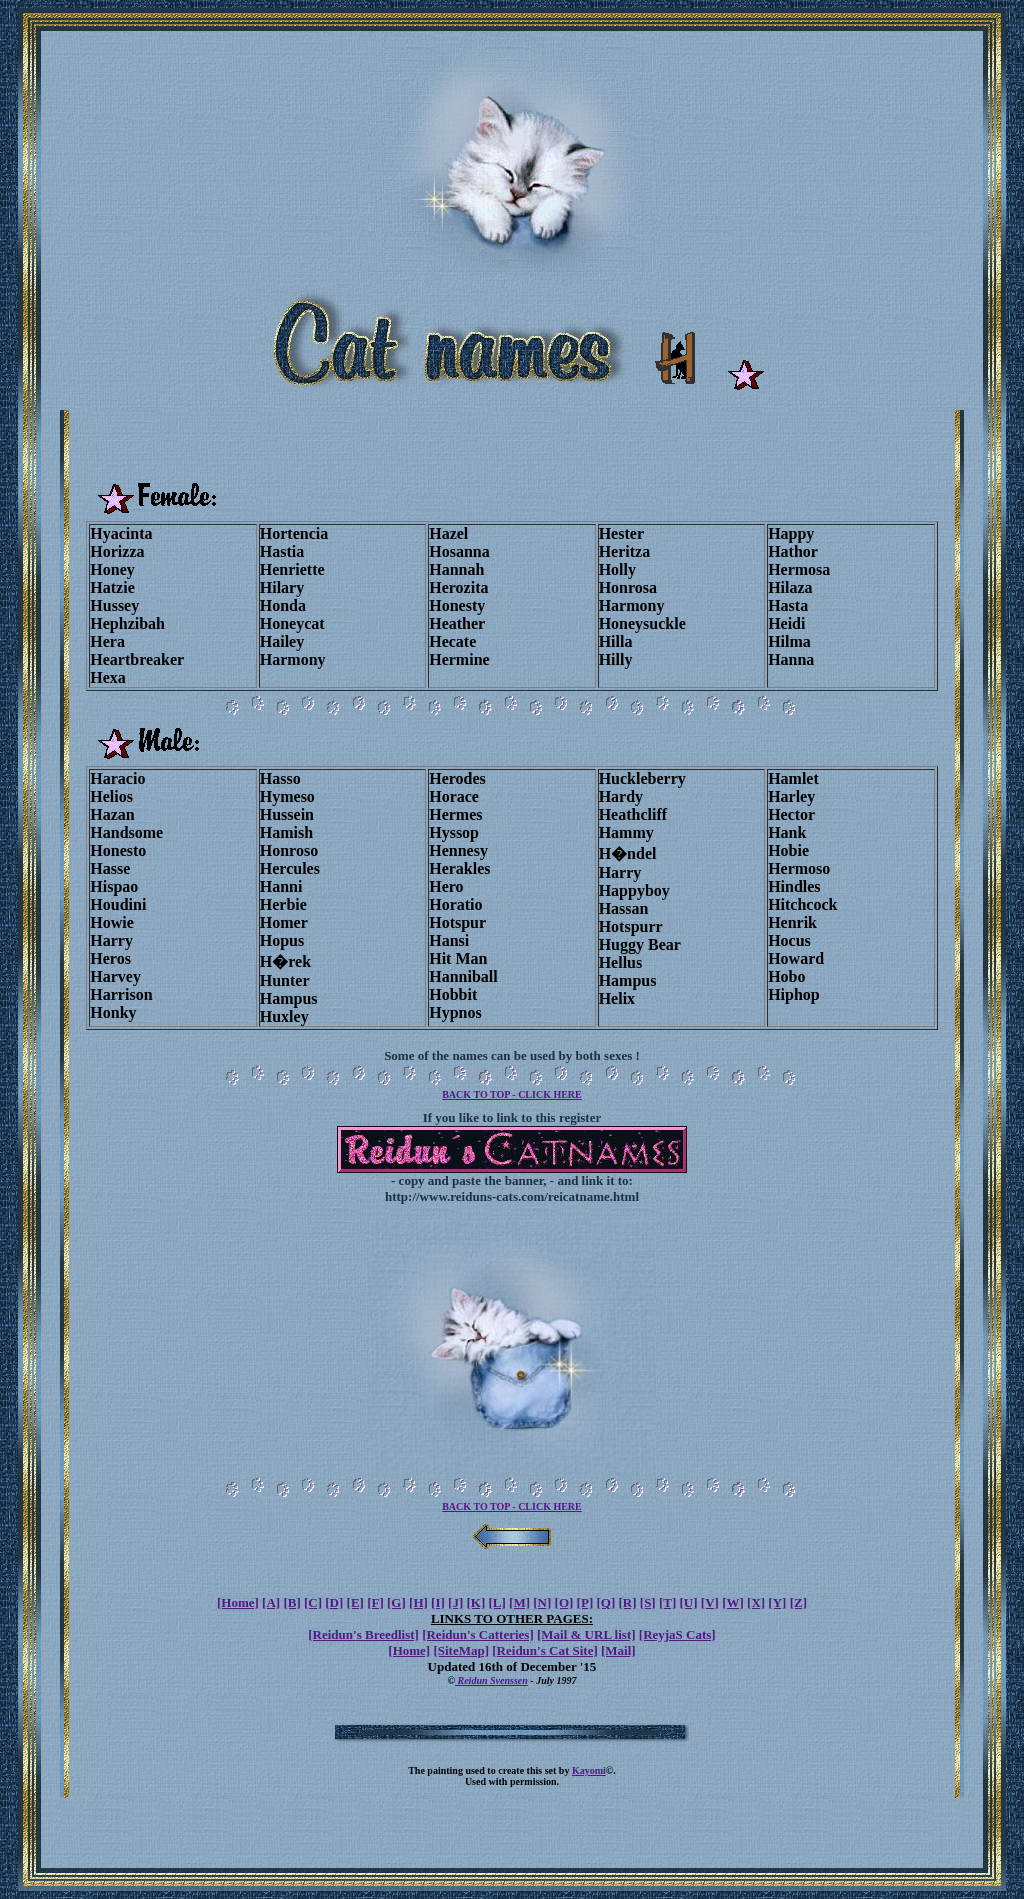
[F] (375, 1602)
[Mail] (618, 1650)
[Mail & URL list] (586, 1634)
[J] (455, 1602)
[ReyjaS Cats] (677, 1634)
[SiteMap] (461, 1650)
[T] (667, 1602)
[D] (334, 1602)
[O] (564, 1602)
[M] (519, 1602)
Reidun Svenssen (491, 1680)
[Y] (777, 1602)
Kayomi (589, 1770)
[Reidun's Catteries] (478, 1634)
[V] (710, 1602)
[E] (355, 1602)
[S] (648, 1602)
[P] (585, 1602)
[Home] (238, 1602)
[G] (396, 1602)
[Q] (605, 1602)
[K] (475, 1602)
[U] (689, 1602)
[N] (542, 1602)
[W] (733, 1602)
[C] (313, 1602)
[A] (271, 1602)
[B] (291, 1602)
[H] (418, 1602)
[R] (628, 1602)
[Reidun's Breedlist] (363, 1634)
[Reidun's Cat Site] (544, 1650)
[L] (497, 1602)
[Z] (798, 1602)
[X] (756, 1602)
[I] (438, 1602)
